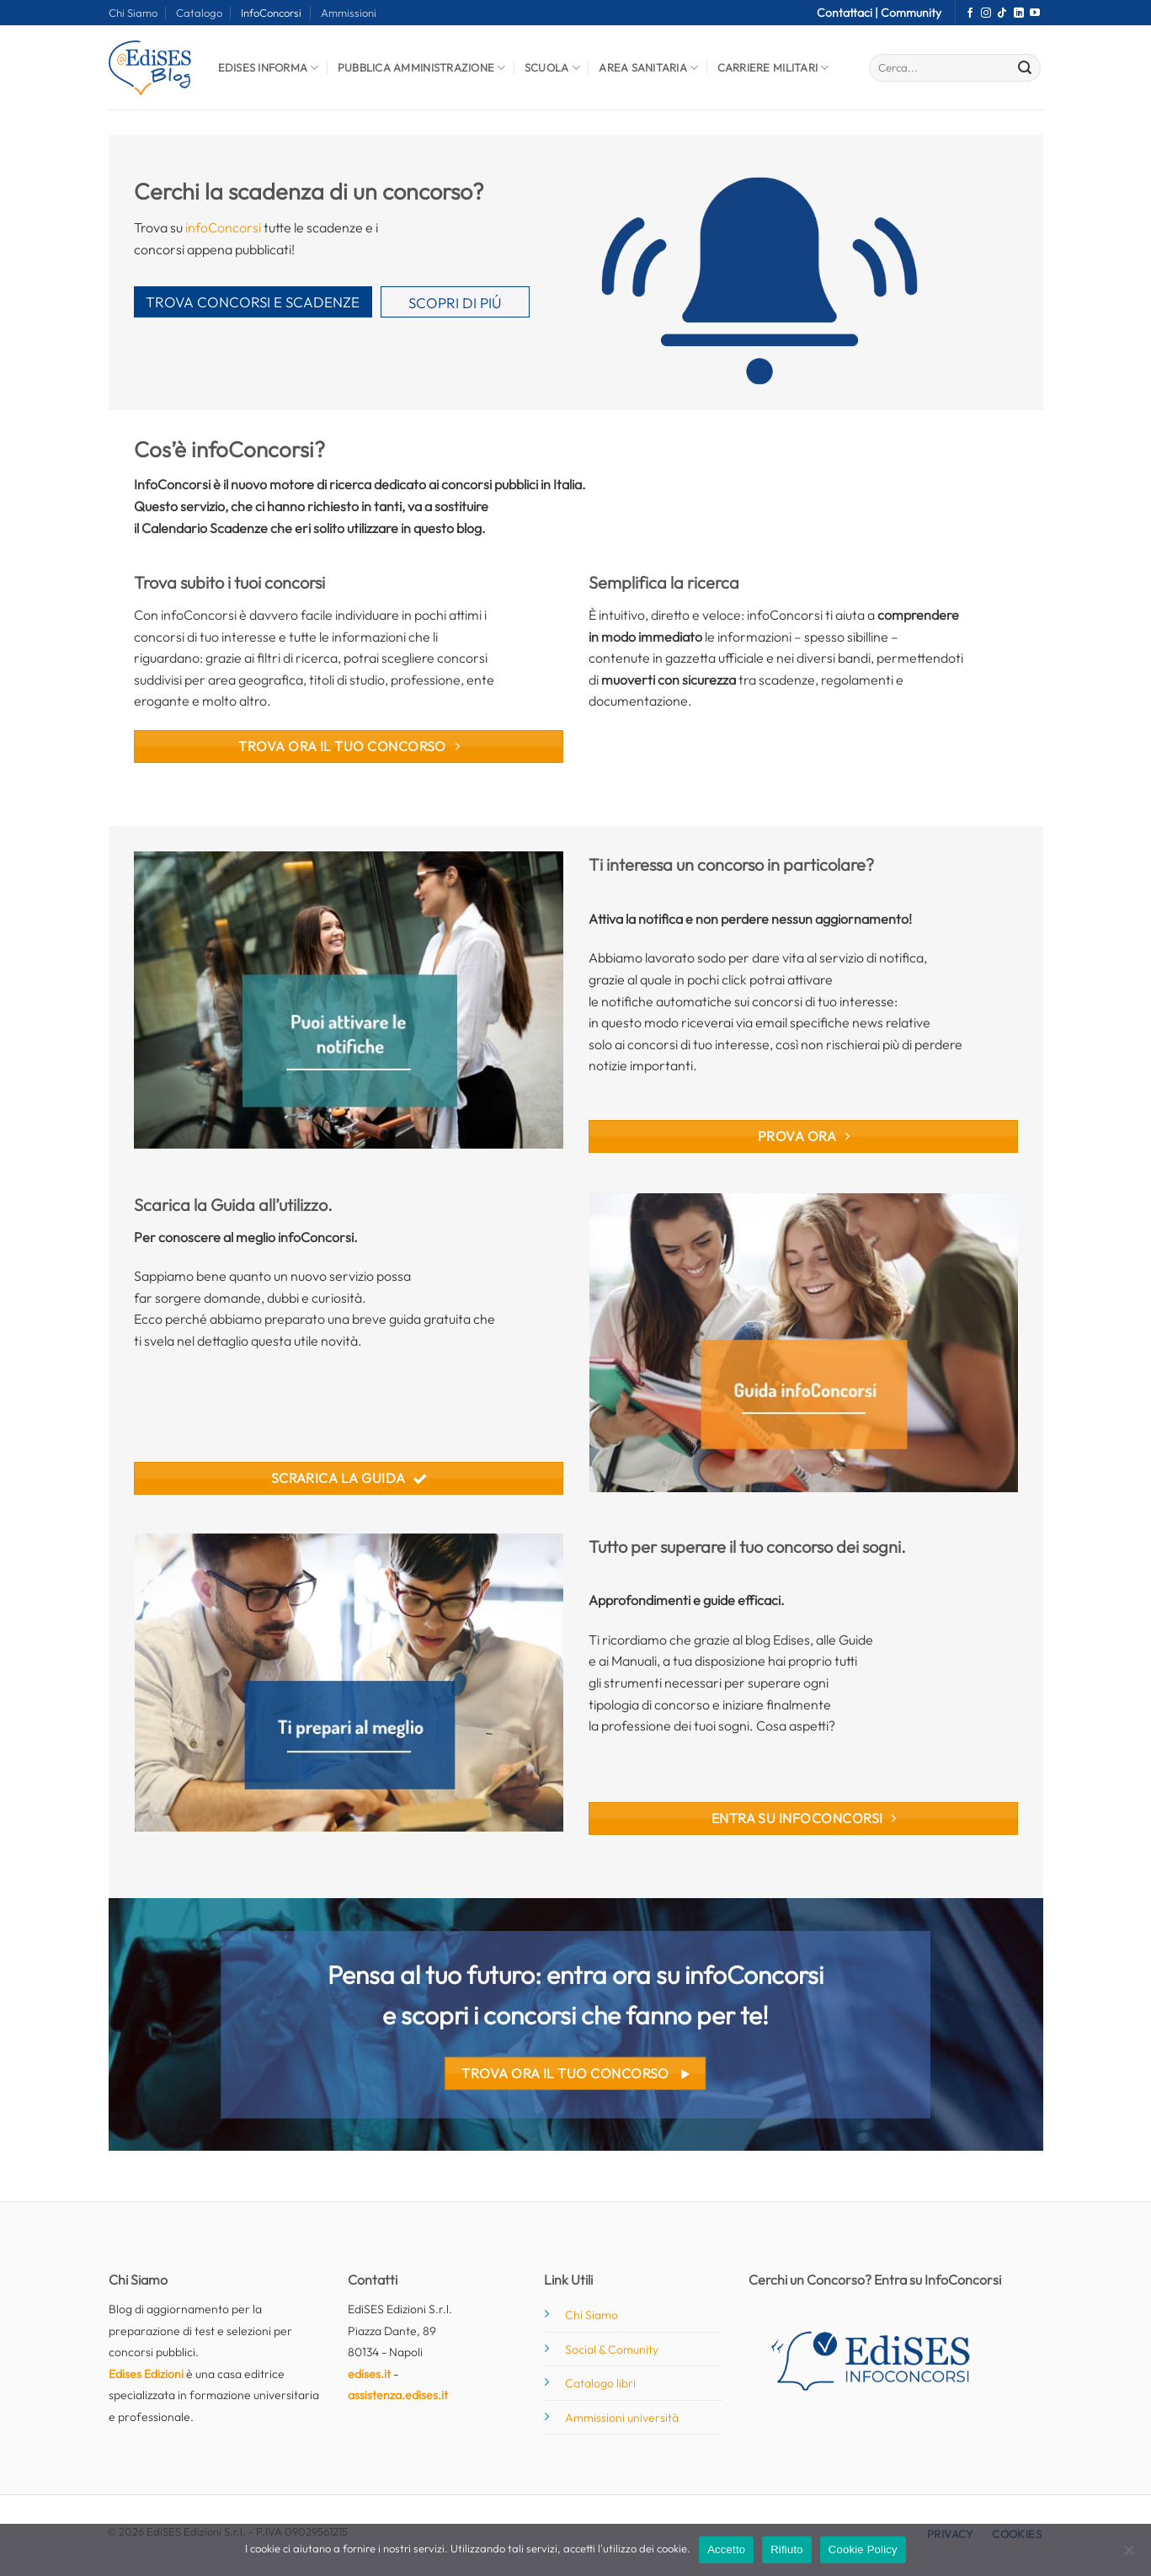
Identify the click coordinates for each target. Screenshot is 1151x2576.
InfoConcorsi (271, 12)
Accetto (726, 2549)
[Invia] (1024, 68)
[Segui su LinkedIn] (1019, 13)
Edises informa (268, 68)
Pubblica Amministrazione (422, 68)
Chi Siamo (133, 12)
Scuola (552, 68)
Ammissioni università (622, 2417)
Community (911, 12)
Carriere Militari (773, 68)
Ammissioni (348, 12)
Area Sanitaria (648, 68)
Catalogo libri (600, 2383)
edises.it (369, 2373)
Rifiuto (786, 2549)
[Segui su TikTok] (1002, 13)
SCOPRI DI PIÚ (454, 303)
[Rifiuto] (1128, 2554)
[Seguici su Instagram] (986, 13)
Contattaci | (849, 12)
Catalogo (199, 12)
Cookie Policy (863, 2549)
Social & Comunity (611, 2349)
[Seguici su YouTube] (1035, 13)
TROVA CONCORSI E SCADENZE (253, 302)
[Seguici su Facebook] (970, 13)
